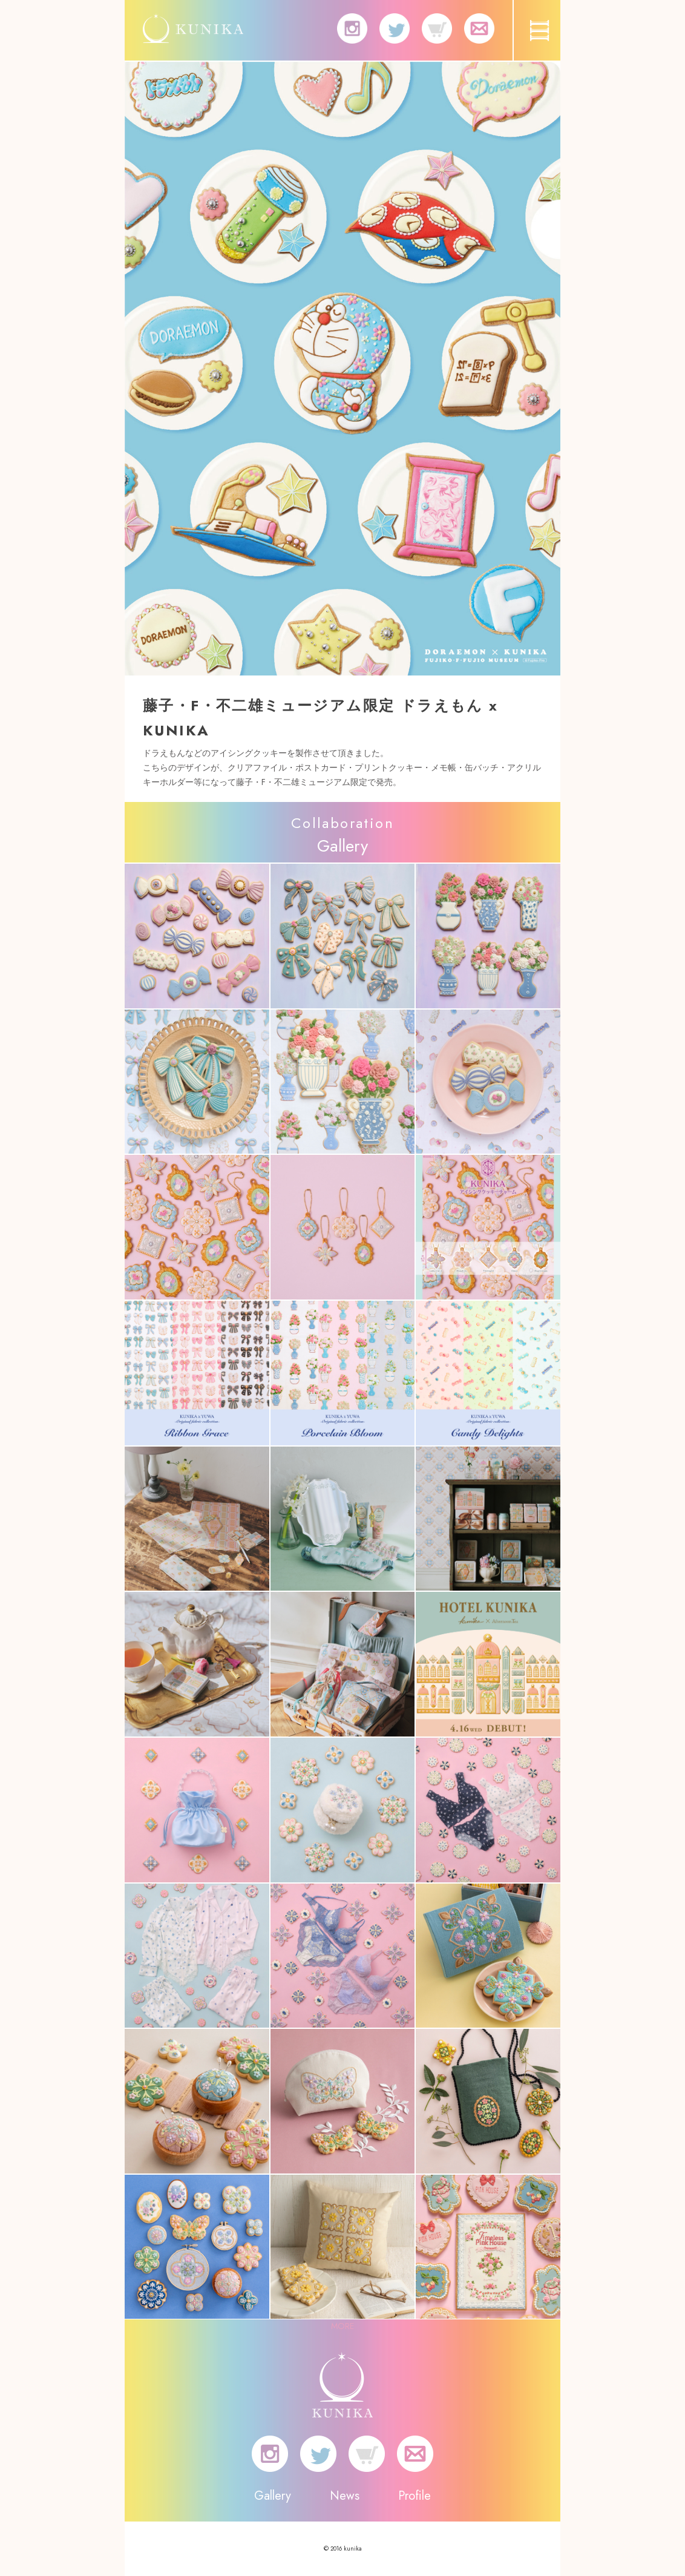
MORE (342, 2326)
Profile (414, 2496)
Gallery (272, 2496)
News (344, 2496)
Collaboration (342, 822)
